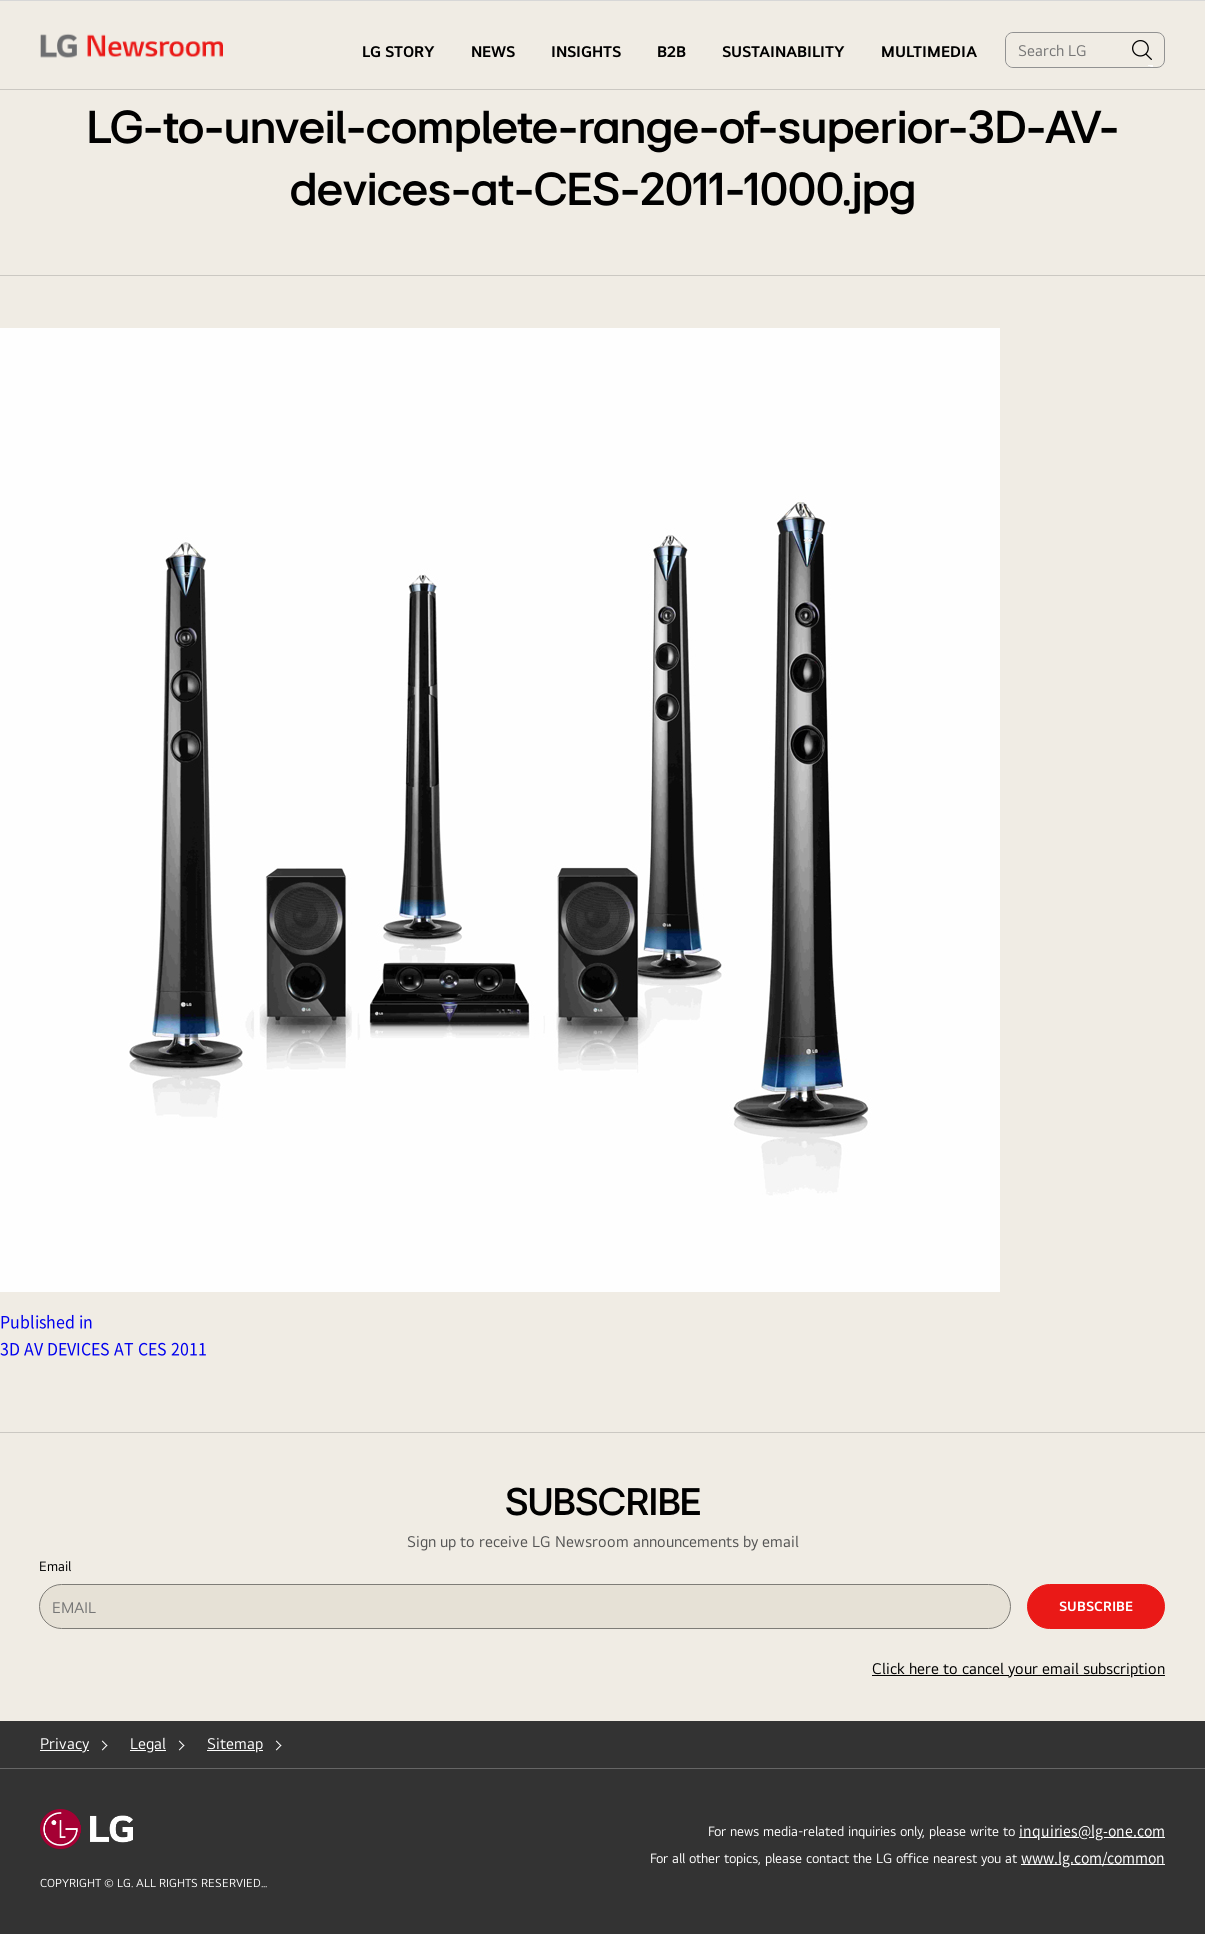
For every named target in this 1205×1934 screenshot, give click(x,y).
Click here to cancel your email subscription (1018, 1668)
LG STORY (398, 51)
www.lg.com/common (1093, 1857)
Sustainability (783, 51)
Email (55, 1566)
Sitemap (235, 1743)
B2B (671, 51)
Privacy (64, 1743)
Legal (148, 1743)
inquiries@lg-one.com (1092, 1830)
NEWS (493, 51)
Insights (586, 51)
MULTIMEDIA (929, 51)
